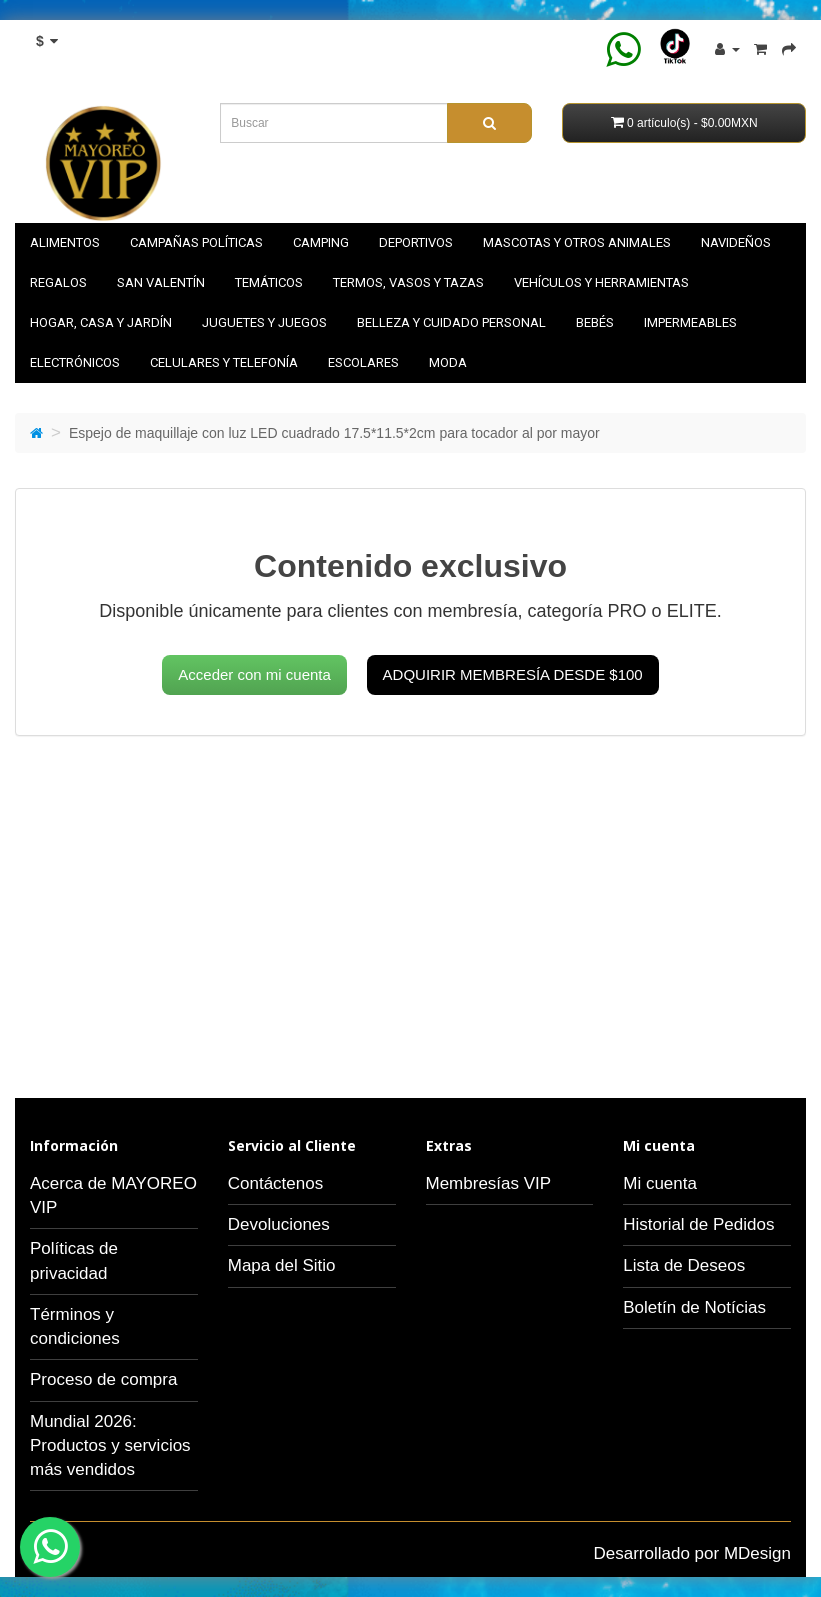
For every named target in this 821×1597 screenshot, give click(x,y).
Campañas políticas (196, 242)
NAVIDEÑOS (736, 242)
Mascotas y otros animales (577, 242)
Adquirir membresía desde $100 (513, 674)
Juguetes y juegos (264, 322)
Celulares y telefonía (224, 362)
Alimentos (65, 242)
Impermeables (690, 322)
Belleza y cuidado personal (451, 322)
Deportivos (416, 242)
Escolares (363, 362)
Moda (448, 362)
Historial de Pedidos (698, 1224)
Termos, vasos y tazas (408, 282)
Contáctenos (275, 1183)
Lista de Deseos (684, 1265)
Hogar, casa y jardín (101, 322)
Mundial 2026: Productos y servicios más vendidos (110, 1446)
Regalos (58, 282)
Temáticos (269, 282)
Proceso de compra (103, 1379)
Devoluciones (279, 1224)
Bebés (595, 322)
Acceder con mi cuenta (254, 674)
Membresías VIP (489, 1183)
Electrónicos (75, 362)
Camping (321, 242)
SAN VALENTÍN (161, 282)
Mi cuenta (660, 1183)
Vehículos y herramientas (601, 282)
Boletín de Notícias (694, 1307)
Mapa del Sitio (282, 1265)
